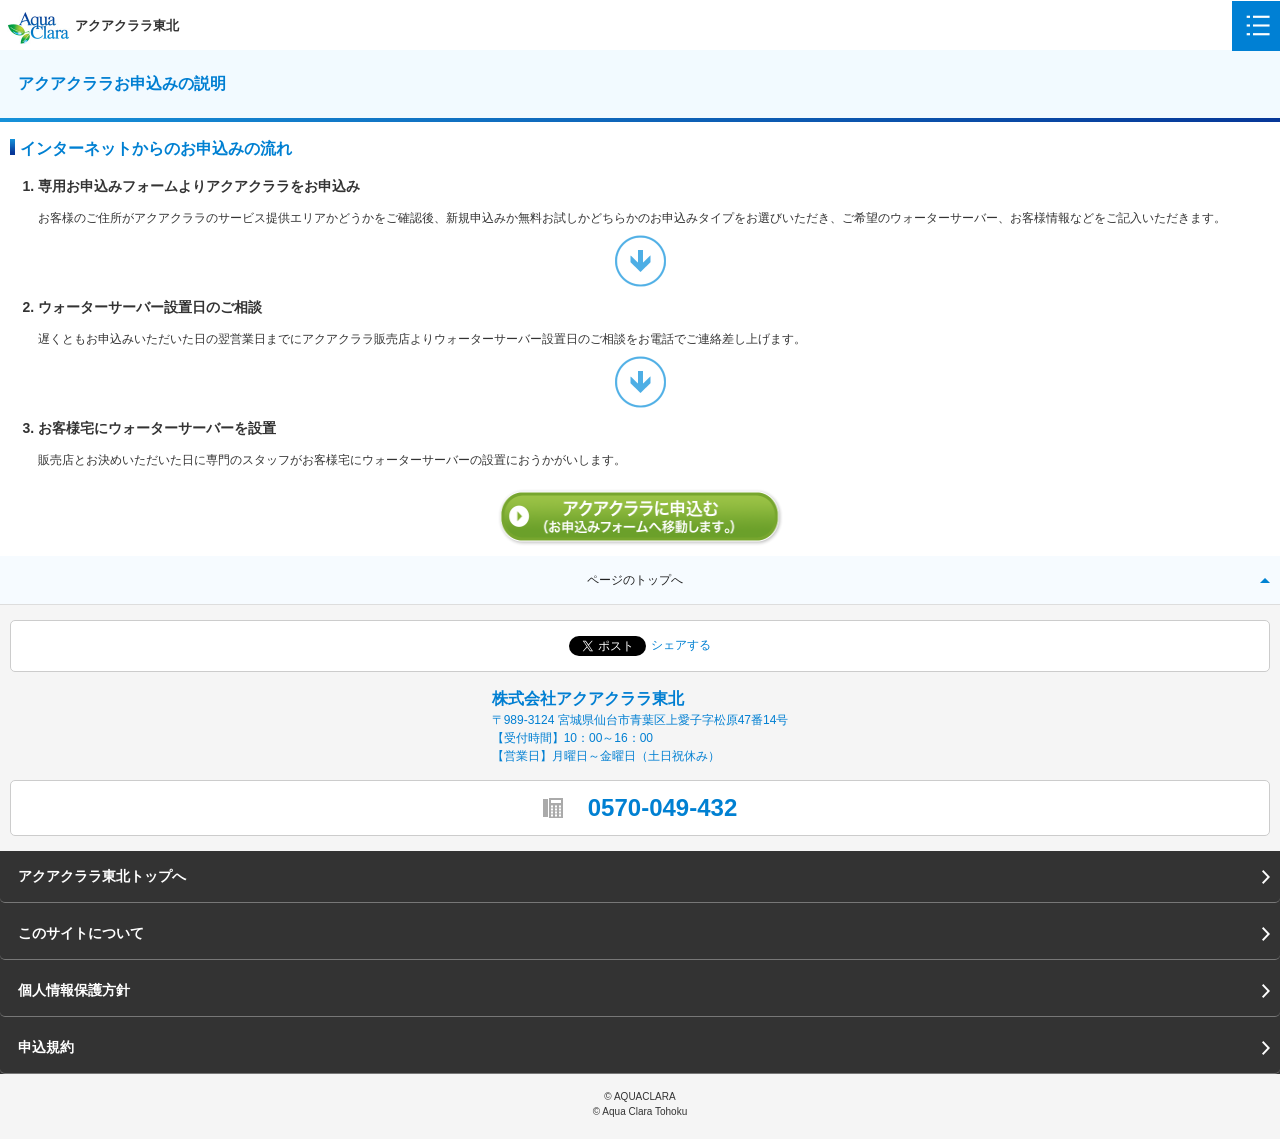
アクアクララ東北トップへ (102, 876)
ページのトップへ (635, 580)
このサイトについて (81, 933)
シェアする (681, 645)
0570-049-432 (662, 807)
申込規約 (46, 1047)
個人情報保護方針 (74, 990)
